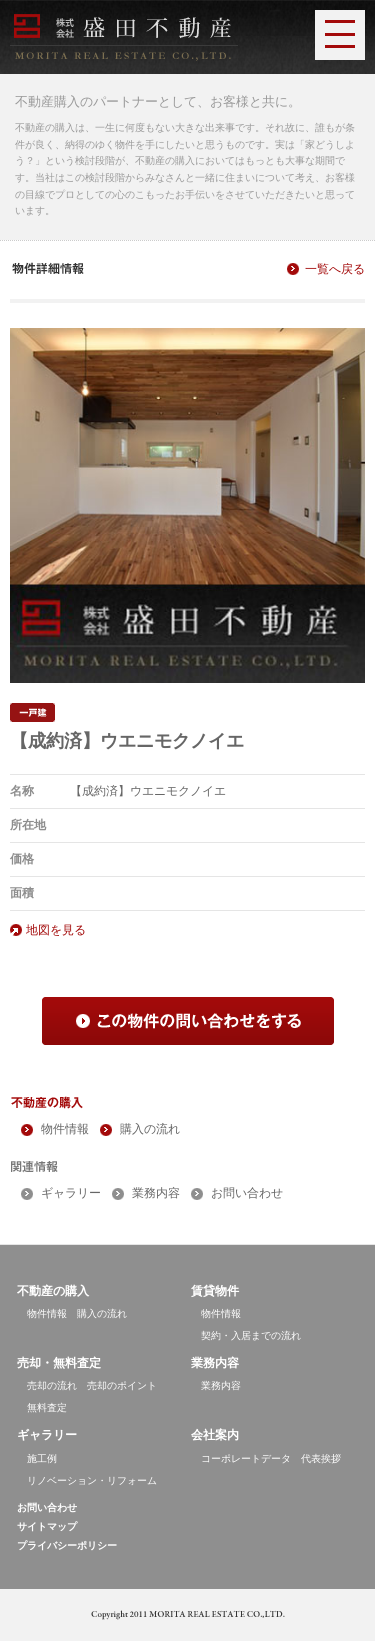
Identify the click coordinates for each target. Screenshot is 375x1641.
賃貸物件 (215, 1291)
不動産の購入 (53, 1291)
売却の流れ (52, 1385)
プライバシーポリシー (67, 1545)
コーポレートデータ (246, 1458)
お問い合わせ (247, 1193)
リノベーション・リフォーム (92, 1480)
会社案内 (215, 1435)
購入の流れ (150, 1129)
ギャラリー (71, 1193)
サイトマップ (47, 1526)
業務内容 (156, 1193)
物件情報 (65, 1129)
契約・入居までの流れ (251, 1335)
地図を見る (56, 930)
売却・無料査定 (59, 1363)
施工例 (42, 1458)
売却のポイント (122, 1385)
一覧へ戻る (335, 269)
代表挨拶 (321, 1458)
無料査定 (47, 1407)
